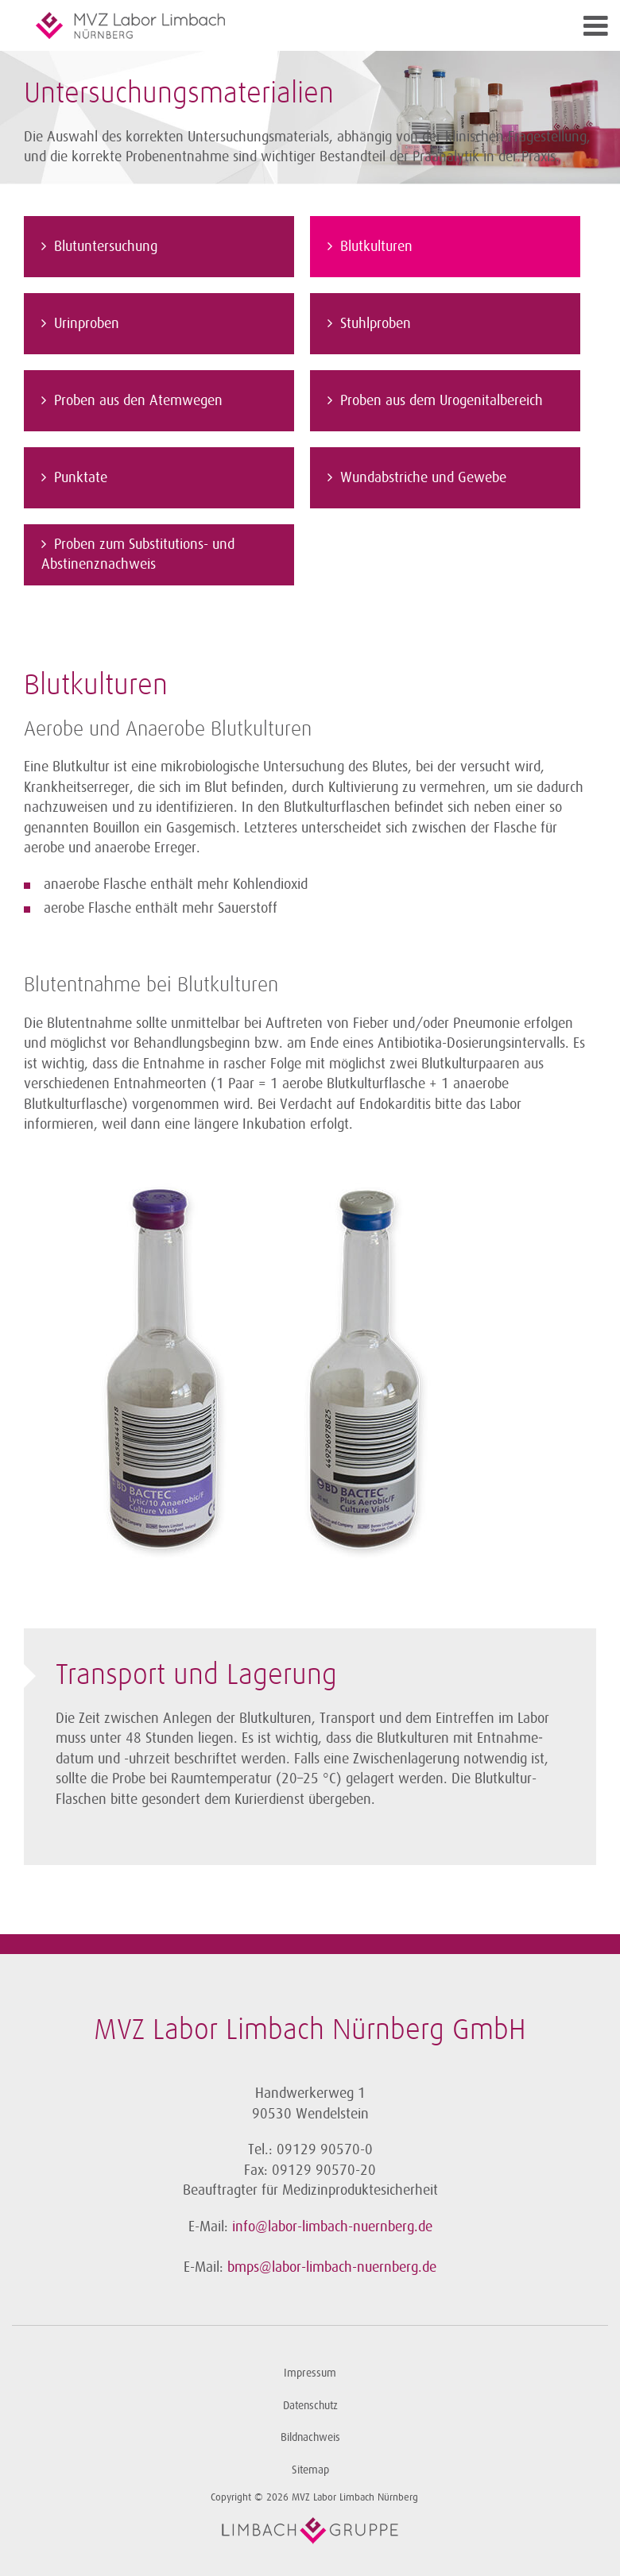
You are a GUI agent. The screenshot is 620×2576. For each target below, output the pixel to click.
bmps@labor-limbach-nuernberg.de (331, 2267)
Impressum (310, 2373)
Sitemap (310, 2470)
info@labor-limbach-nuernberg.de (332, 2226)
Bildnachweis (310, 2437)
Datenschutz (310, 2405)
